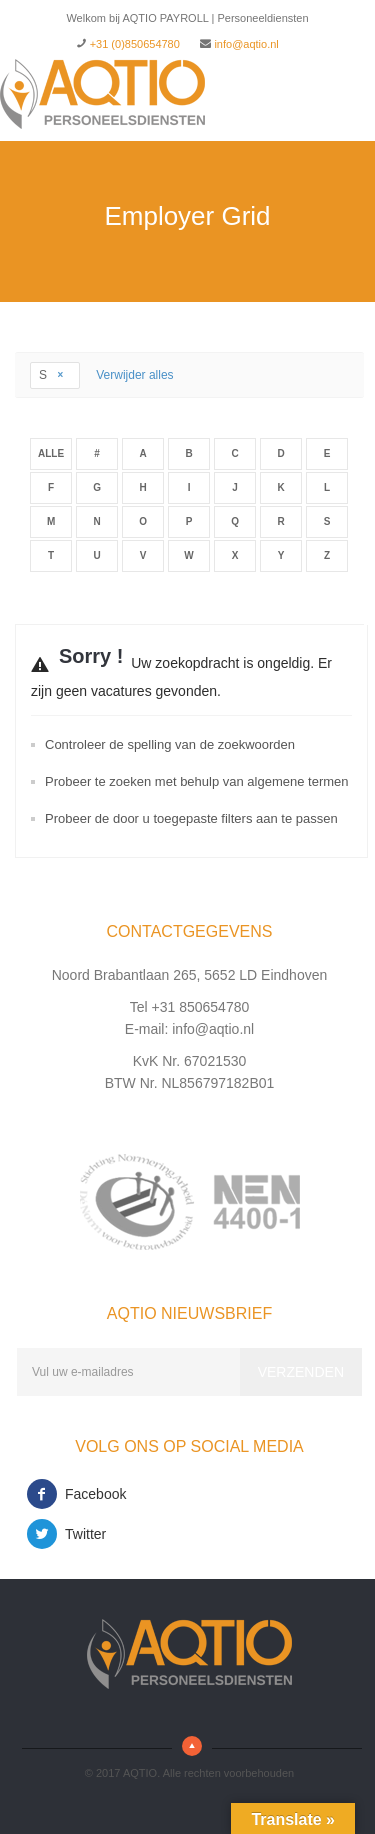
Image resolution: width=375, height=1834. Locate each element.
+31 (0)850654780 (135, 44)
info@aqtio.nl (246, 44)
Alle (51, 453)
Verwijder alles (134, 375)
